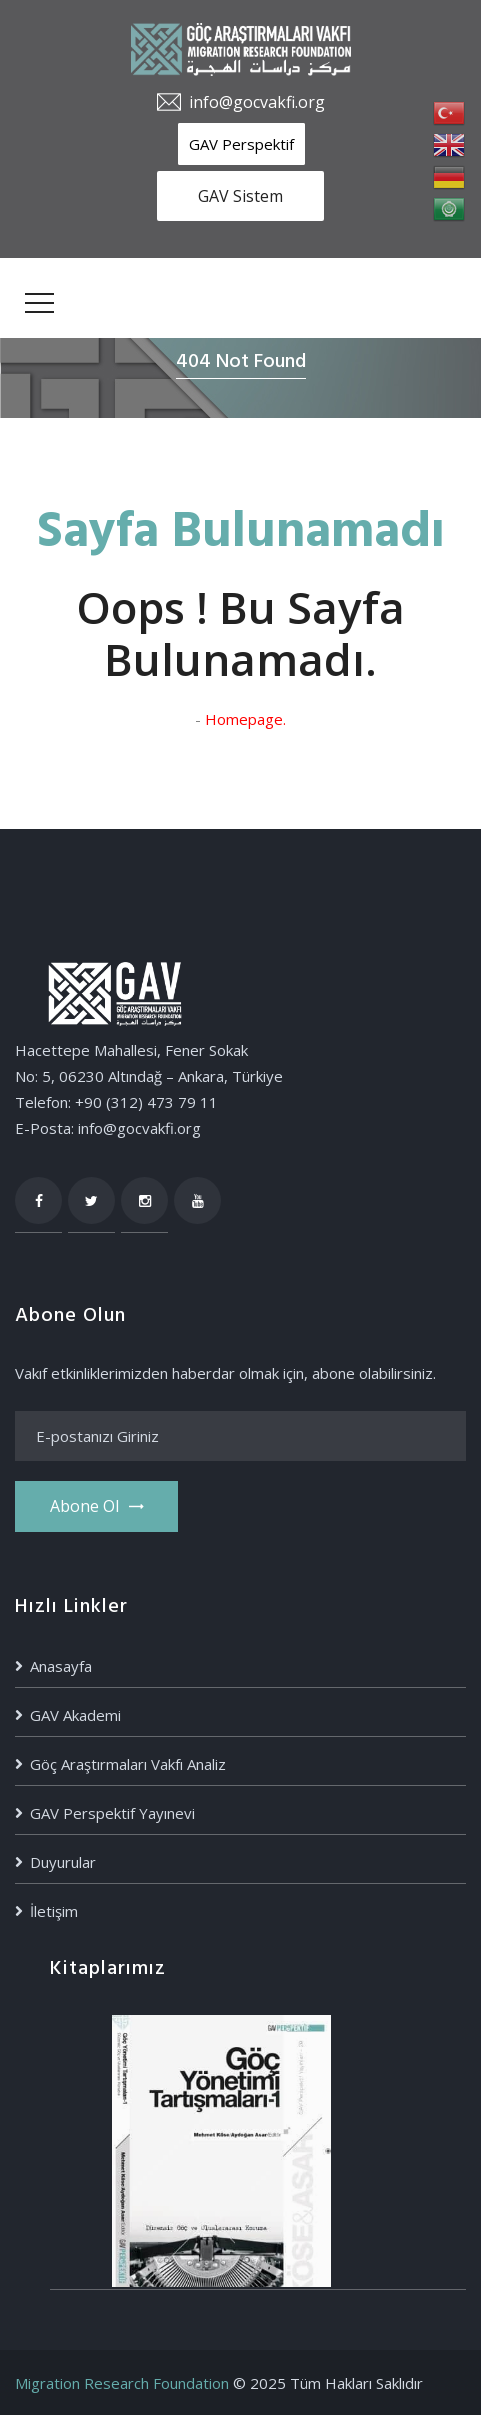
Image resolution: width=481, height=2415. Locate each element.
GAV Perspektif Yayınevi (112, 1813)
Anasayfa (61, 1666)
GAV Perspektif (241, 144)
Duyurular (63, 1862)
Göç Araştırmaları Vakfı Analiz (128, 1764)
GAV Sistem (240, 196)
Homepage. (245, 719)
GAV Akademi (75, 1715)
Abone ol (96, 1506)
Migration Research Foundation (122, 2383)
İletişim (54, 1911)
